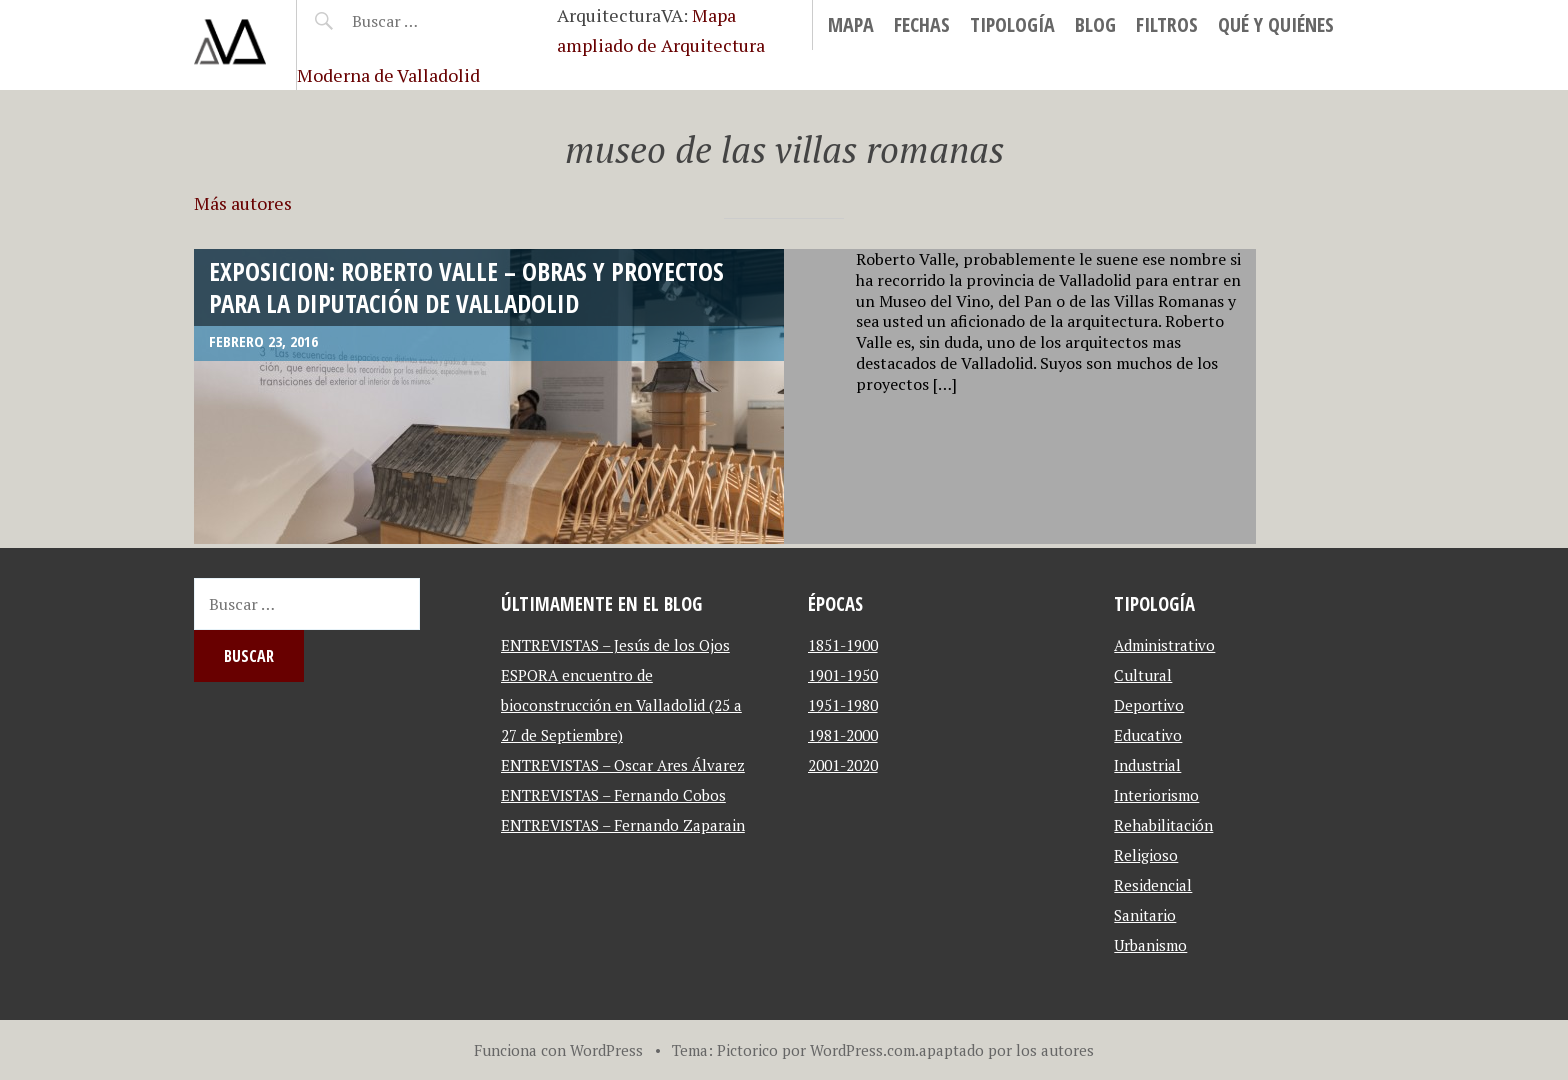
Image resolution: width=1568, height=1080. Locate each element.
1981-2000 (843, 735)
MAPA (851, 24)
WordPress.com (862, 1050)
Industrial (1147, 765)
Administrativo (1164, 645)
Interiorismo (1156, 795)
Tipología (1012, 24)
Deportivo (1149, 705)
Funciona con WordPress (558, 1050)
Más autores (243, 203)
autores (1067, 1050)
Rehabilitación (1163, 825)
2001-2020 (843, 765)
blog (1095, 24)
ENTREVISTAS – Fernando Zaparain (623, 825)
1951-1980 (843, 705)
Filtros (1167, 24)
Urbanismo (1150, 945)
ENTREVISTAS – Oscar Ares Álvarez (623, 765)
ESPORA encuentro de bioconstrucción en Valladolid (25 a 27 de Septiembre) (621, 705)
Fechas (922, 24)
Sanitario (1145, 915)
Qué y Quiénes (1276, 24)
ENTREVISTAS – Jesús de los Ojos (615, 645)
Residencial (1153, 885)
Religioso (1146, 855)
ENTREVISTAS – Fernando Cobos (613, 795)
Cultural (1143, 675)
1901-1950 (843, 675)
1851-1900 (843, 645)
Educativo (1148, 735)
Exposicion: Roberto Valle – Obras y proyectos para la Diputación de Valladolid (466, 286)
